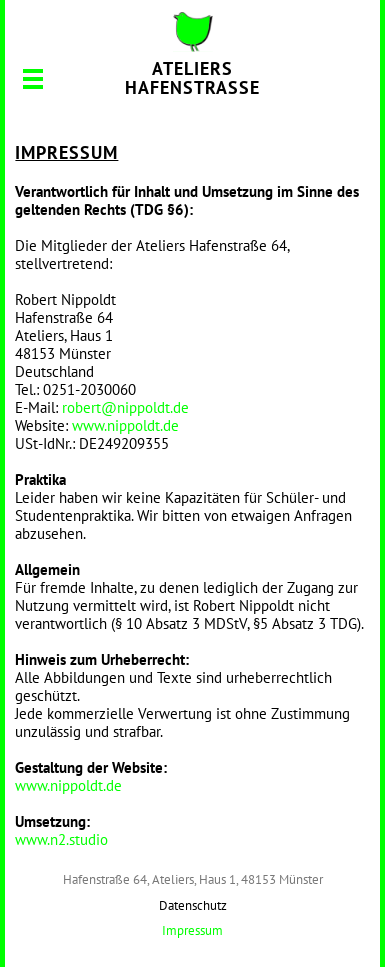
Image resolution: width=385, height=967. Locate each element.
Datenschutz (193, 905)
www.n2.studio (61, 839)
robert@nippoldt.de (125, 407)
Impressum (192, 930)
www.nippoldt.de (125, 425)
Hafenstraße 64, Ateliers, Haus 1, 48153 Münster (193, 879)
